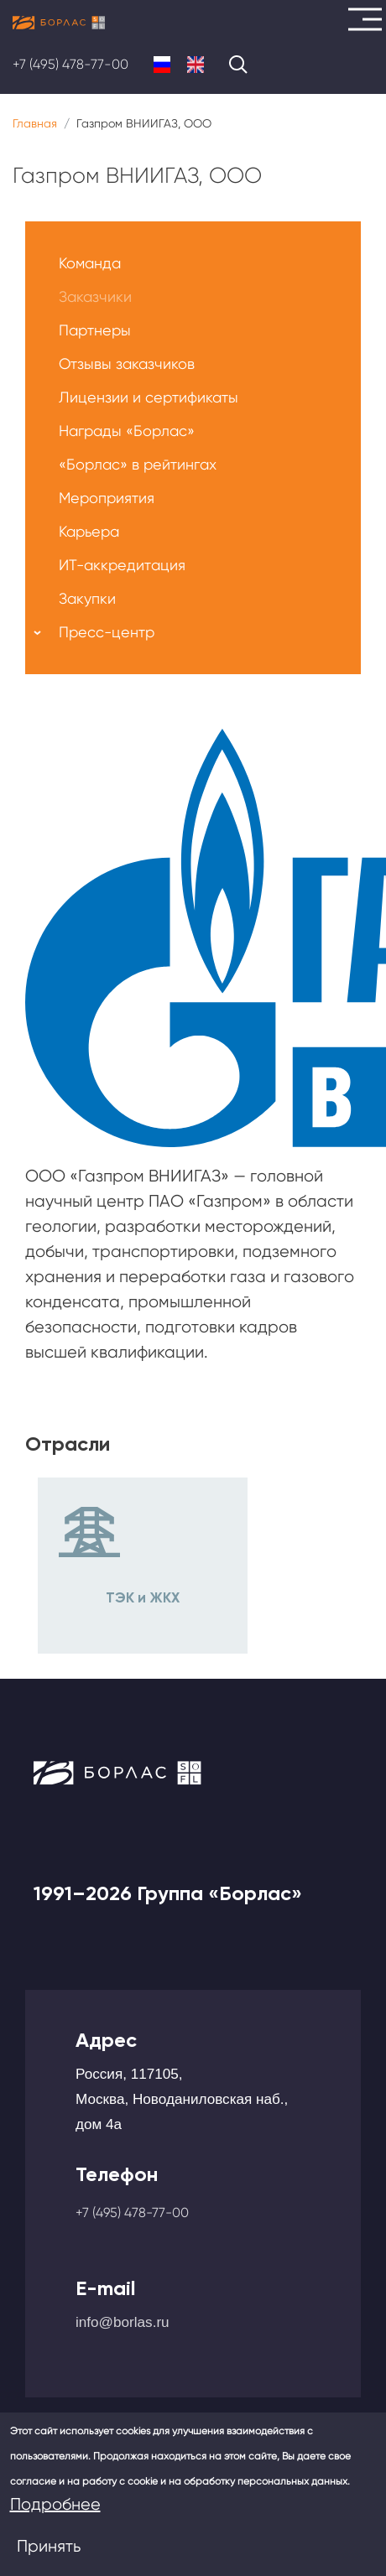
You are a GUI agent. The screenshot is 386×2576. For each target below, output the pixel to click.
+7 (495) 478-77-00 (70, 64)
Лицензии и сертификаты (148, 397)
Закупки (87, 598)
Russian (162, 64)
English (195, 64)
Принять (49, 2546)
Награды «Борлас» (127, 430)
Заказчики (95, 296)
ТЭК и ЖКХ (143, 1597)
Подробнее (55, 2504)
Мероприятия (106, 497)
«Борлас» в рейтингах (137, 464)
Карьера (89, 531)
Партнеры (95, 330)
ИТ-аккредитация (122, 565)
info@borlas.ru (123, 2322)
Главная (35, 123)
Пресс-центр (106, 632)
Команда (90, 263)
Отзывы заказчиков (127, 363)
